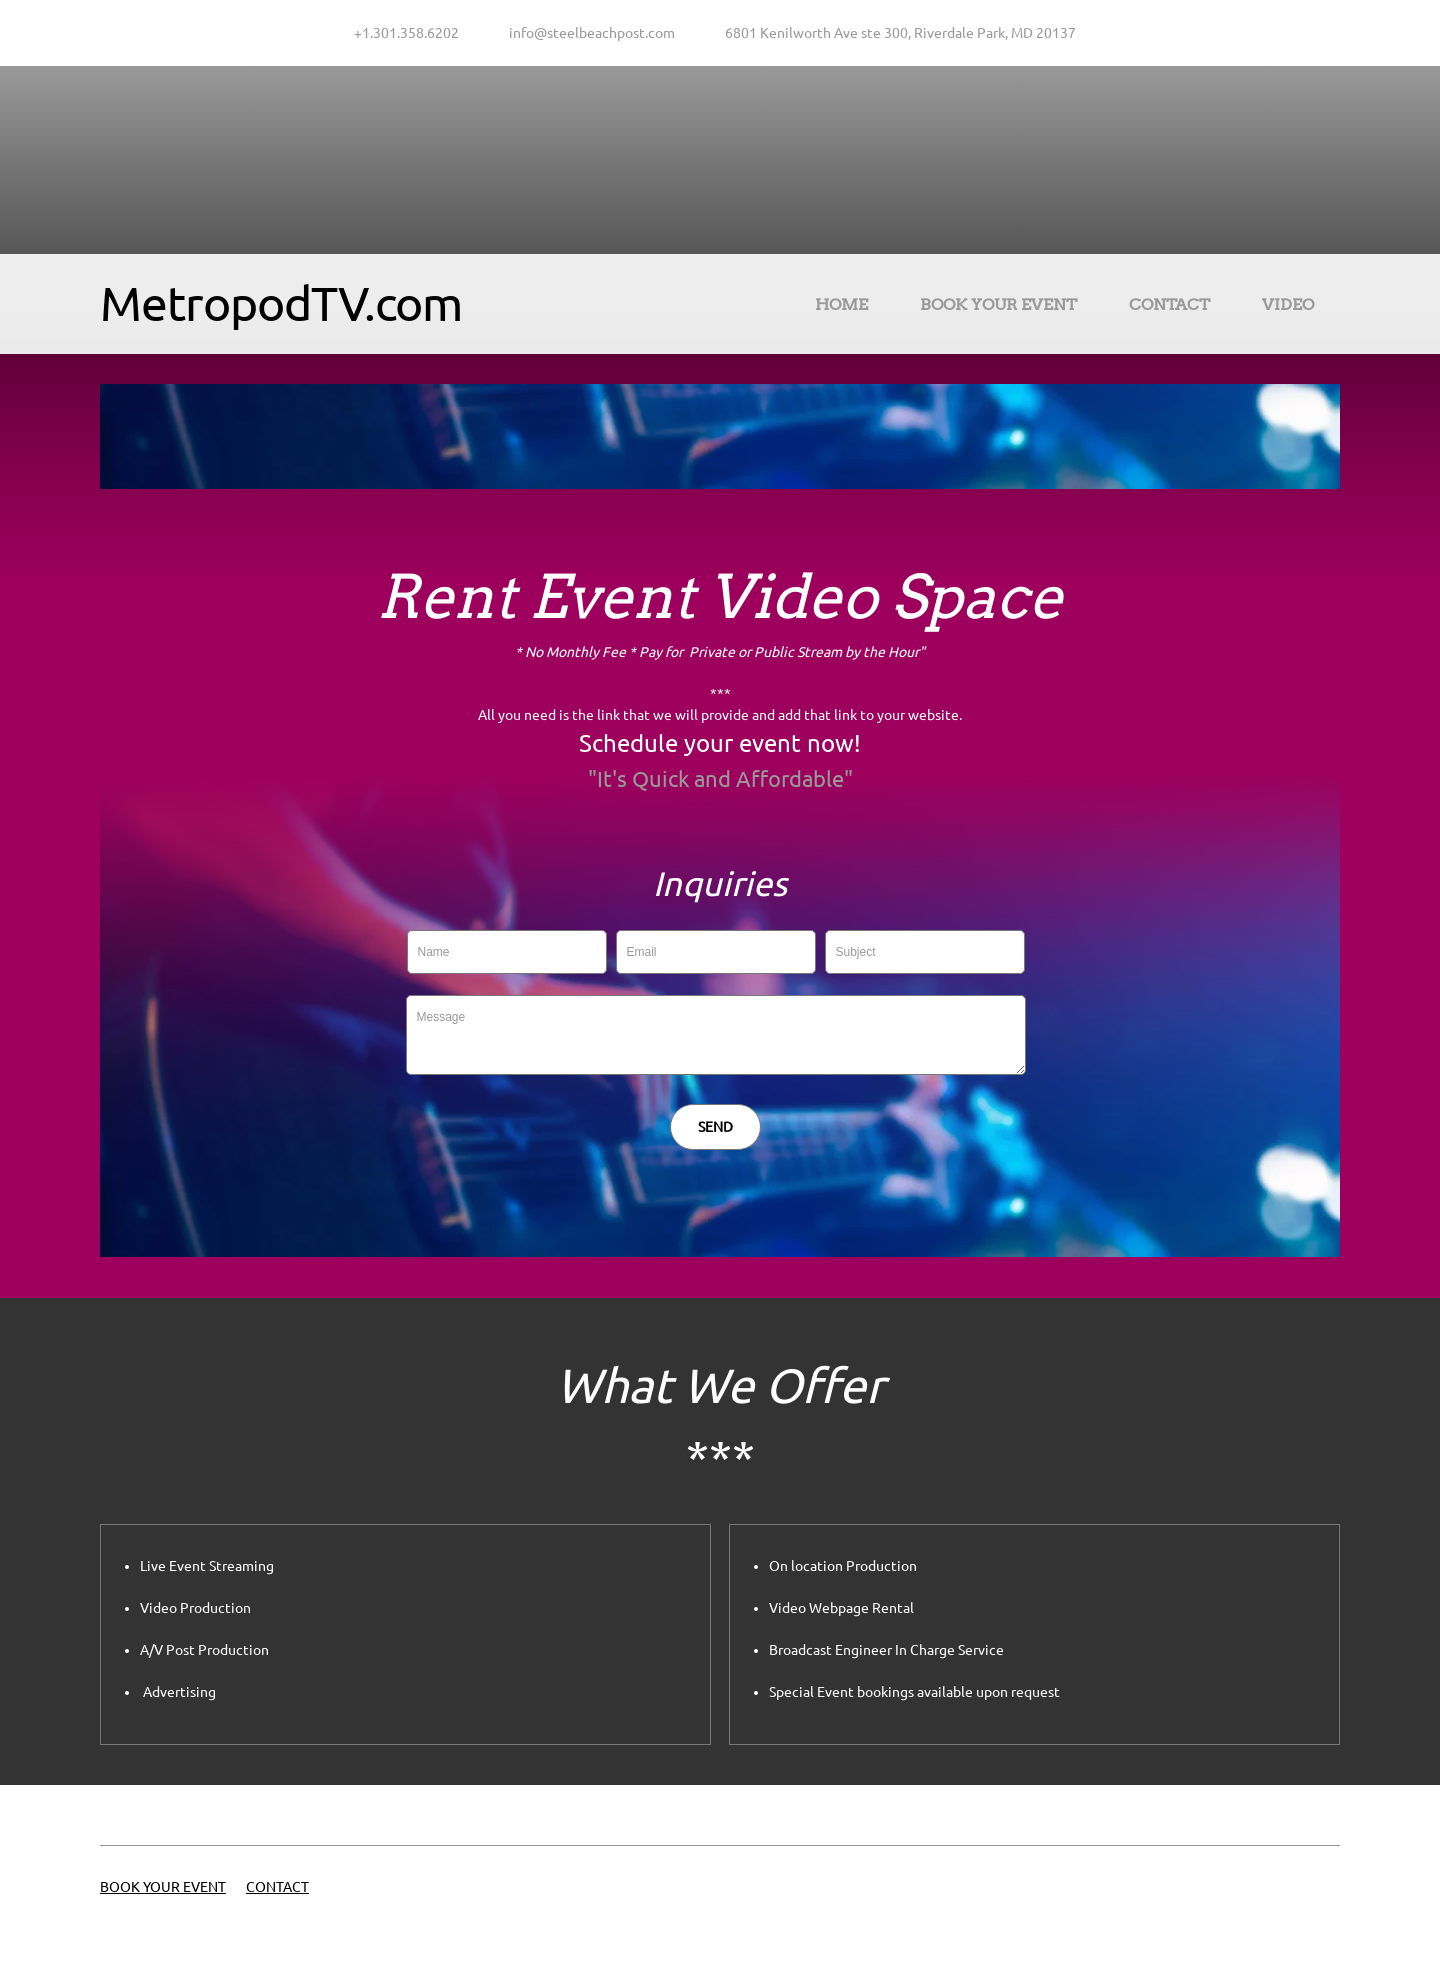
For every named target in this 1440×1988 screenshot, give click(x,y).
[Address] (895, 33)
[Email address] (587, 33)
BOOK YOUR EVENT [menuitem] (163, 1887)
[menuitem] (841, 308)
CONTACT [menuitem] (277, 1887)
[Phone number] (401, 33)
